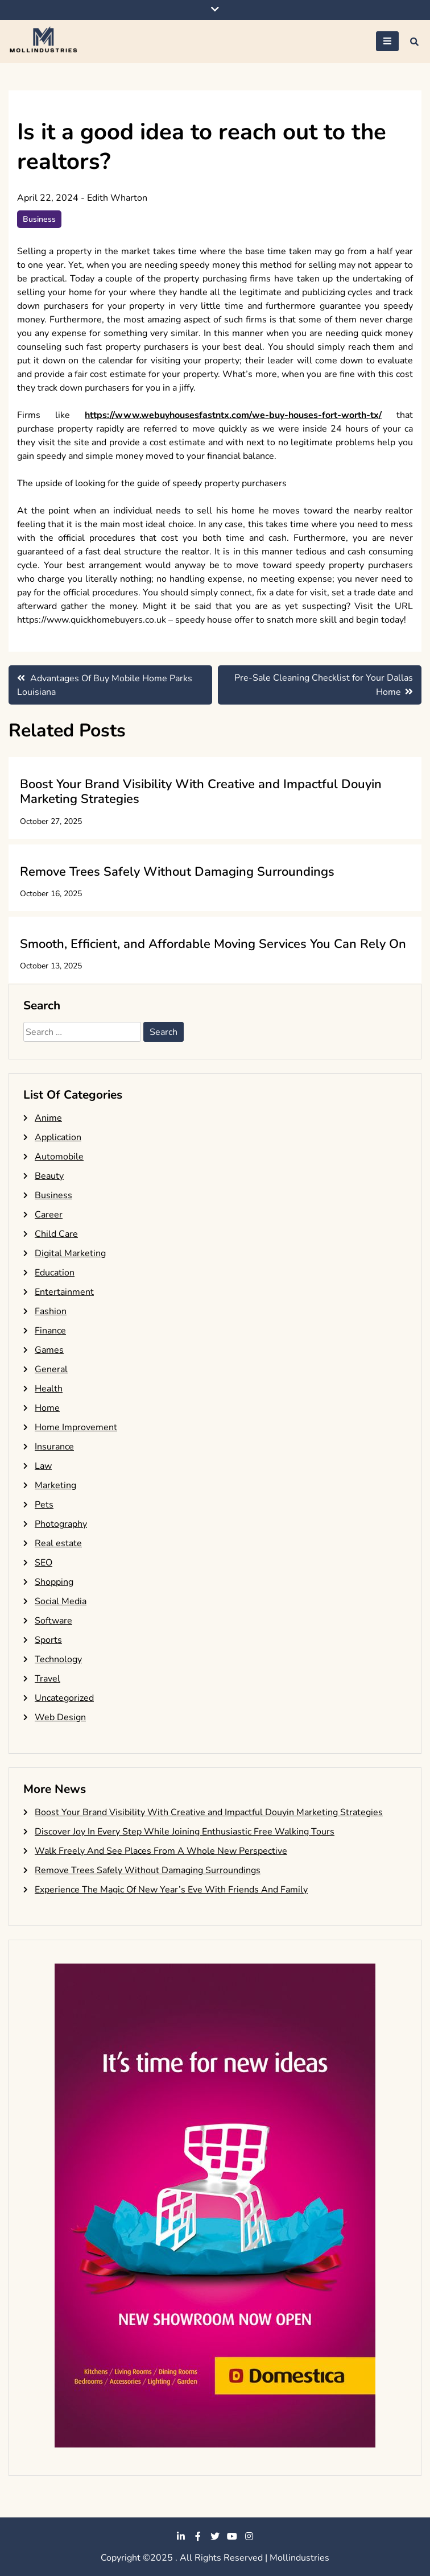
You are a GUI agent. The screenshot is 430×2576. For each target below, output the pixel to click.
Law (43, 1466)
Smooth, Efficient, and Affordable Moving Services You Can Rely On (213, 943)
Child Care (56, 1234)
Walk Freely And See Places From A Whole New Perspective (161, 1851)
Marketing (55, 1485)
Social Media (60, 1601)
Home (47, 1408)
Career (49, 1214)
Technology (58, 1659)
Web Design (60, 1717)
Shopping (54, 1582)
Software (53, 1620)
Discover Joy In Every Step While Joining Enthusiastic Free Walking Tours (184, 1831)
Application (58, 1137)
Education (55, 1272)
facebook (198, 2536)
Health (49, 1388)
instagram (249, 2536)
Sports (48, 1640)
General (51, 1369)
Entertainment (64, 1292)
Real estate (58, 1543)
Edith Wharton (117, 198)
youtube (232, 2536)
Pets (44, 1504)
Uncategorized (64, 1698)
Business (39, 219)
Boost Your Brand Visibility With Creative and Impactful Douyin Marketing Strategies (201, 791)
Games (49, 1350)
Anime (48, 1118)
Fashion (51, 1311)
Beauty (49, 1176)
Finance (50, 1330)
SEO (43, 1562)
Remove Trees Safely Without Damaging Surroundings (177, 871)
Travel (47, 1678)
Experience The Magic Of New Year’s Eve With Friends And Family (171, 1889)
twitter (215, 2536)
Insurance (54, 1446)
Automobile (59, 1156)
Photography (61, 1524)
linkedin (181, 2536)
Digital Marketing (70, 1253)
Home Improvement (76, 1427)
